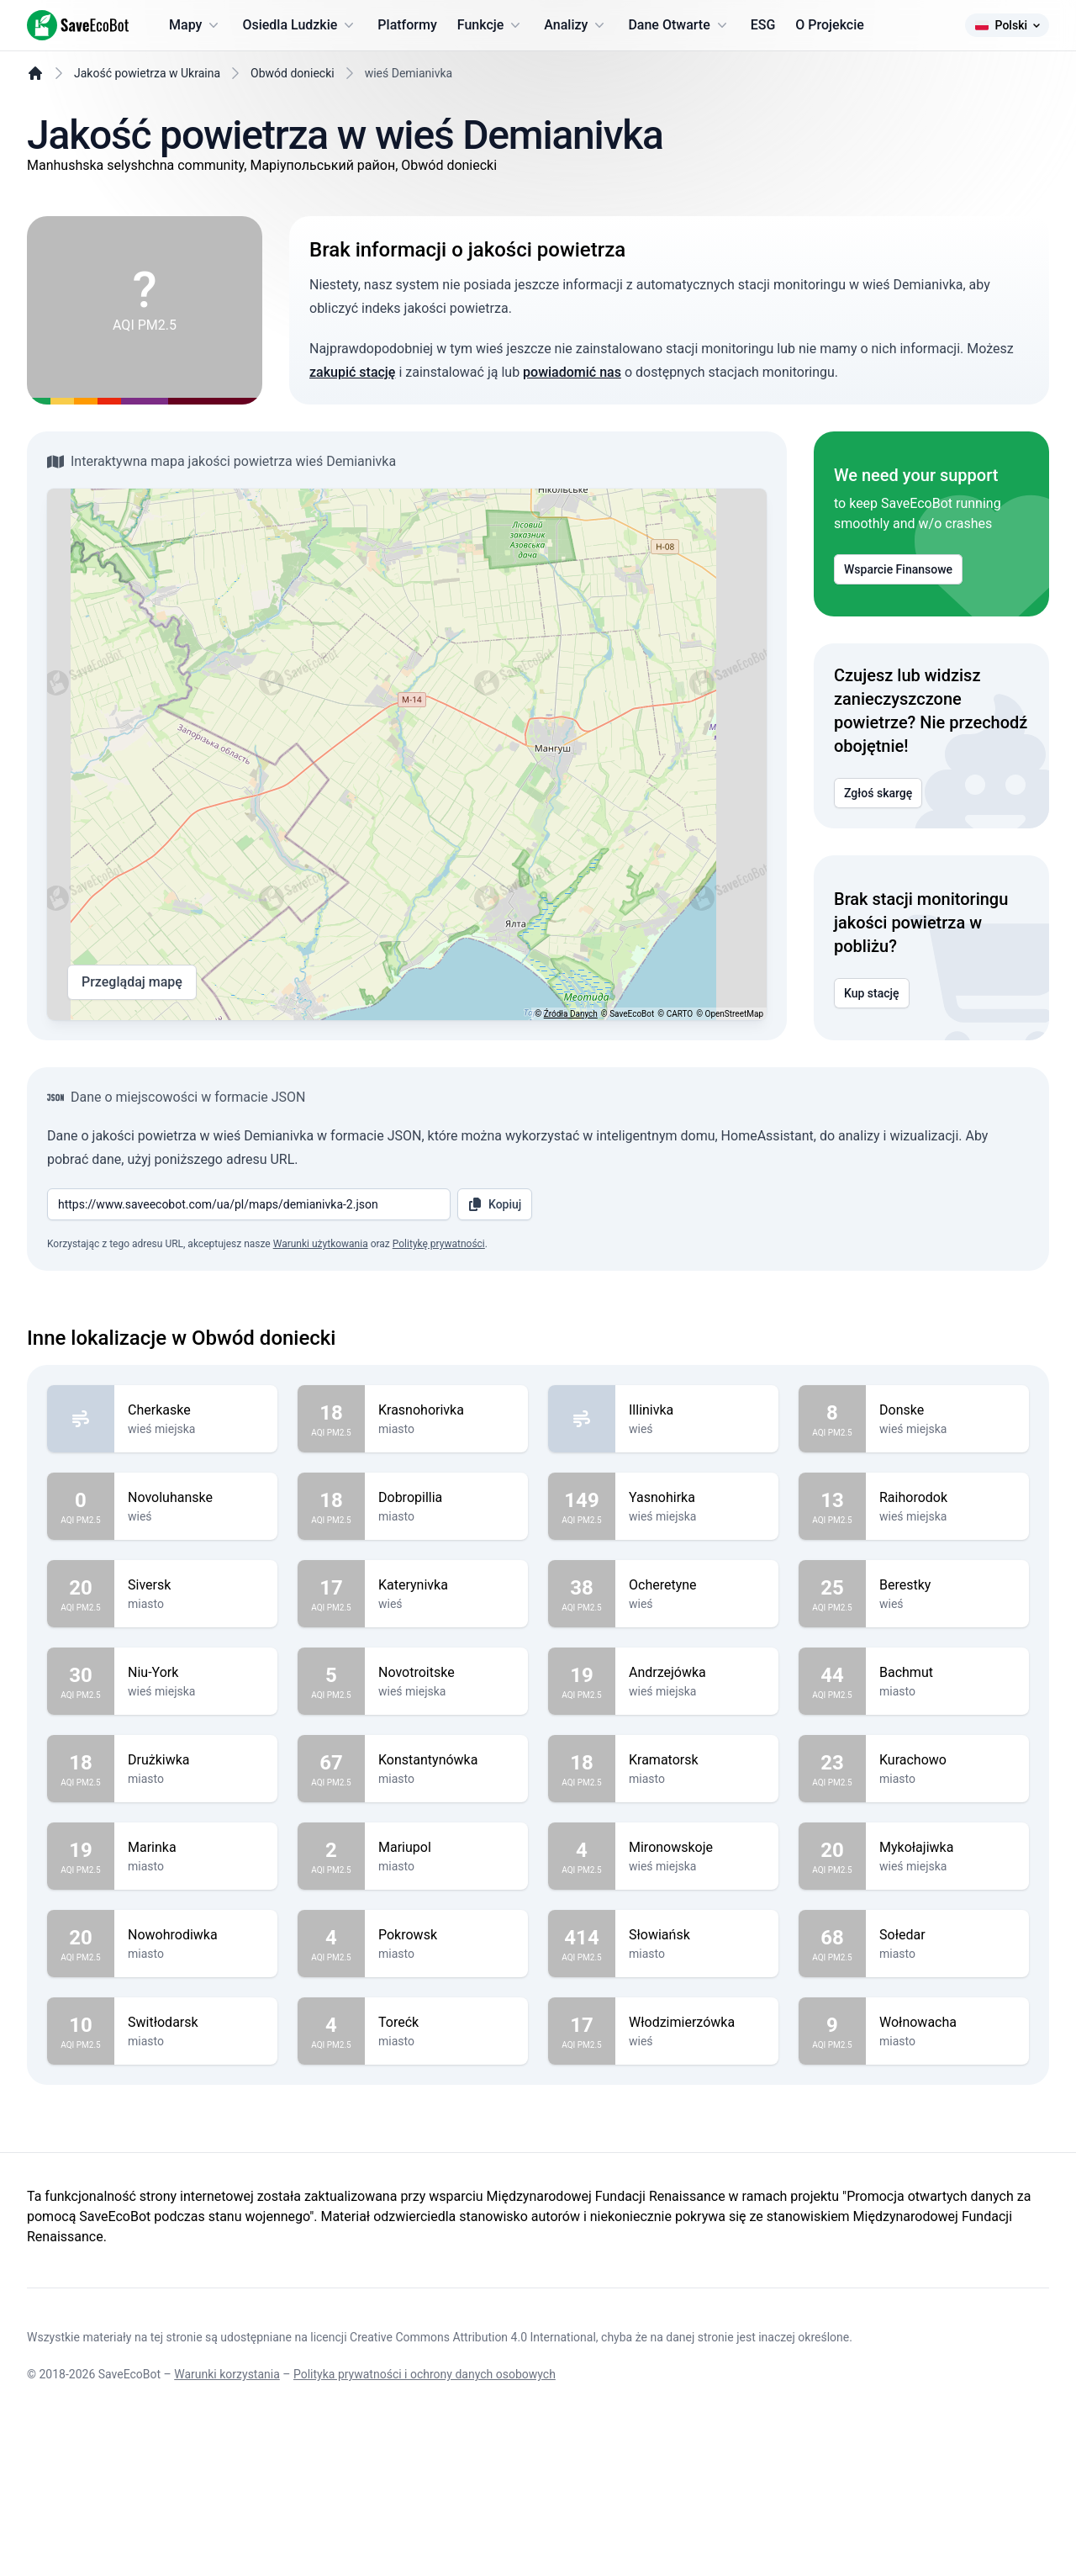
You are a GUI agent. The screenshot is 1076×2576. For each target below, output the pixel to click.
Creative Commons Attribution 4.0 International (473, 2490)
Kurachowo (947, 1871)
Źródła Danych (571, 1056)
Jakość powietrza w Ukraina (147, 115)
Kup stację (872, 1035)
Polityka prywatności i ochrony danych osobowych (424, 2527)
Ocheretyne (697, 1696)
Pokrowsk (446, 2046)
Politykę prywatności (439, 1355)
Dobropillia (446, 1609)
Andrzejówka (697, 1784)
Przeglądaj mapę (132, 1024)
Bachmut (947, 1784)
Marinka (196, 1959)
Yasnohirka (697, 1609)
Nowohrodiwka (196, 2046)
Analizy (576, 25)
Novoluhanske (196, 1609)
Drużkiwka (196, 1871)
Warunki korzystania (227, 2527)
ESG (763, 25)
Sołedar (947, 2046)
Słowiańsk (697, 2046)
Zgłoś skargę (878, 835)
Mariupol (446, 1959)
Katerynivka (446, 1696)
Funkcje (491, 25)
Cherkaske (196, 1521)
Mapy (195, 25)
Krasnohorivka (446, 1521)
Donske (947, 1521)
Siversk (196, 1696)
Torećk (446, 2134)
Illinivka (697, 1521)
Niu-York (196, 1784)
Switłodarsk (196, 2134)
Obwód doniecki (293, 115)
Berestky (947, 1696)
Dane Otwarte (679, 25)
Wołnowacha (947, 2134)
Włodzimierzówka (697, 2134)
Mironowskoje (697, 1959)
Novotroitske (446, 1784)
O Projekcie (829, 25)
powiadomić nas (572, 414)
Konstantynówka (446, 1871)
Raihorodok (947, 1609)
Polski (1007, 25)
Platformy (406, 25)
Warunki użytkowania (320, 1355)
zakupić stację (352, 414)
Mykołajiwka (947, 1959)
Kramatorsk (697, 1871)
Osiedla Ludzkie (299, 25)
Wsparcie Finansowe (898, 611)
